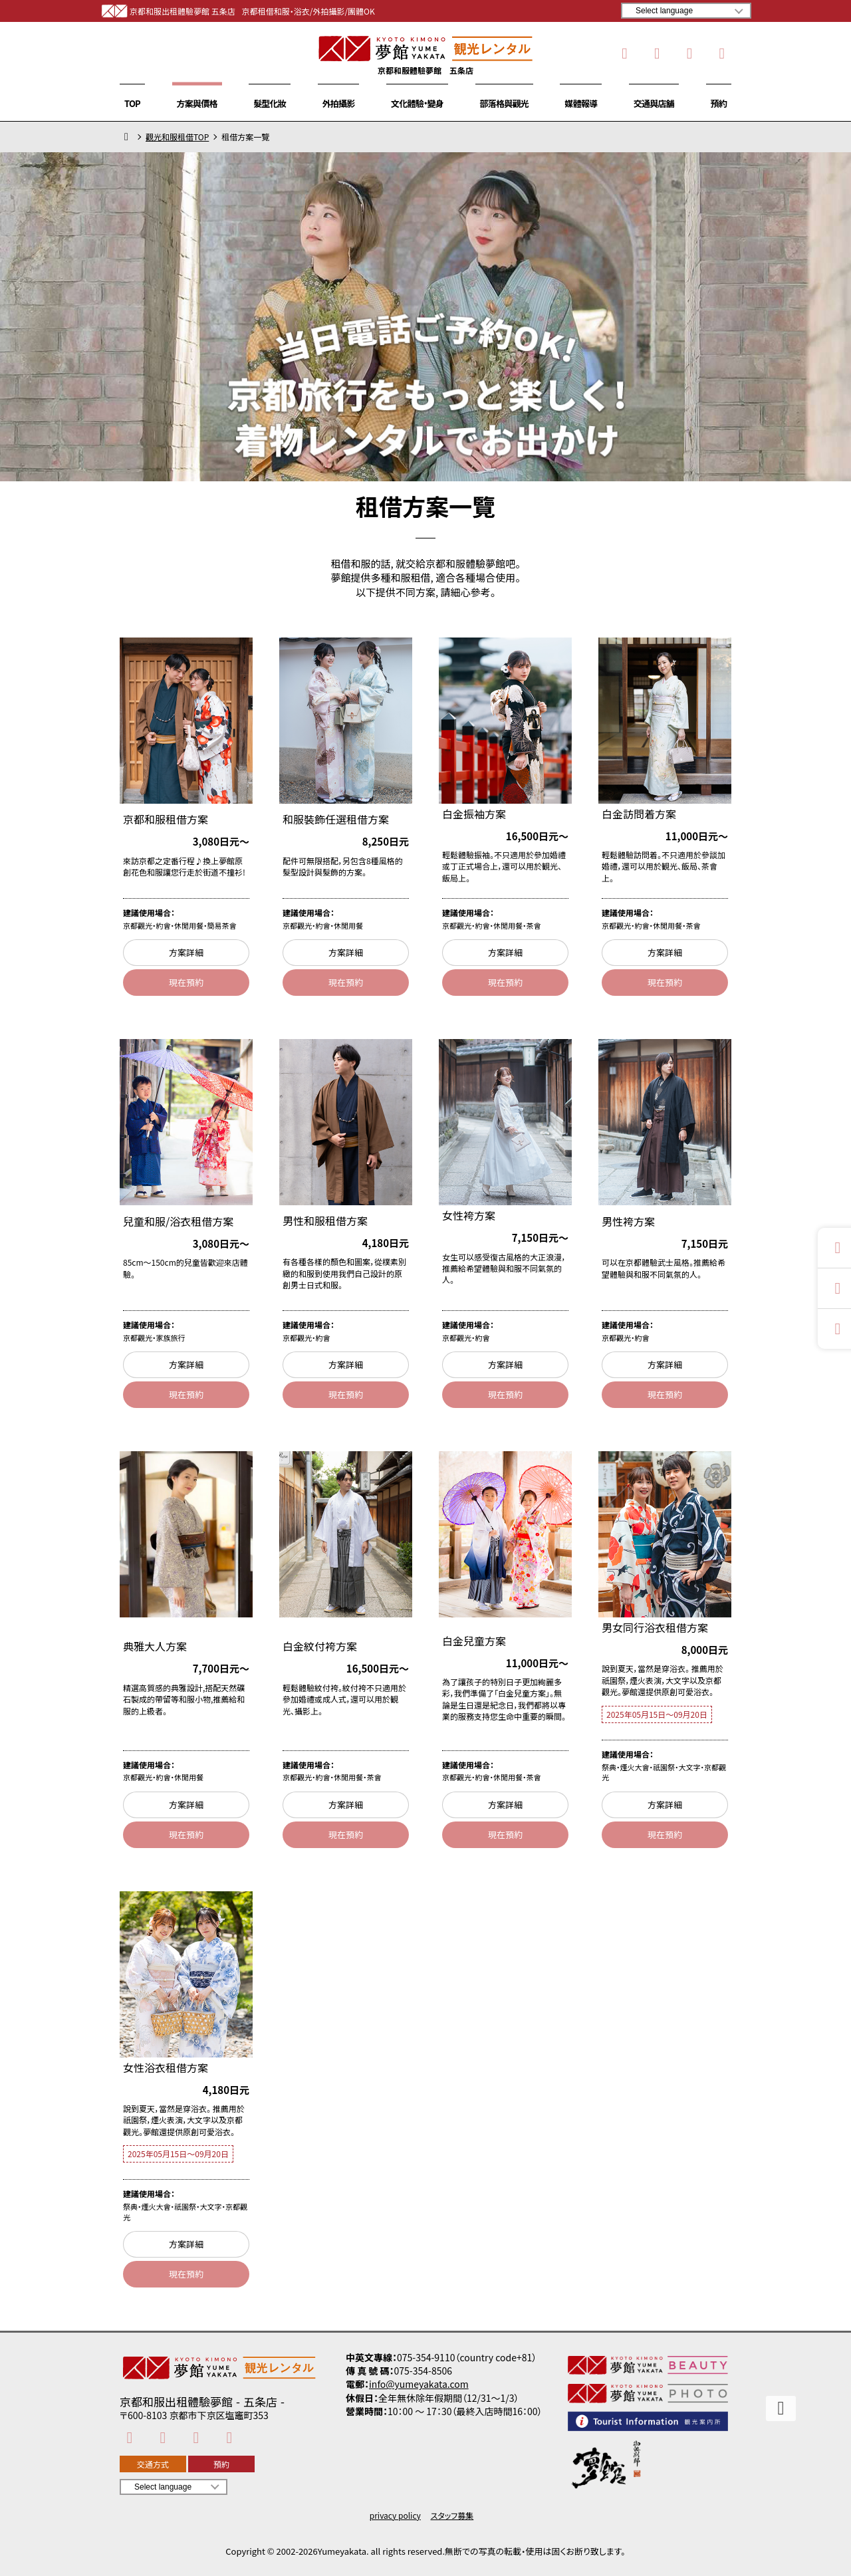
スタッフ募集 (452, 2515)
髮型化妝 (269, 103)
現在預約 (186, 982)
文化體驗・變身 (417, 103)
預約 (719, 103)
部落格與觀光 (504, 103)
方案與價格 (197, 103)
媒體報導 (580, 103)
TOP (132, 103)
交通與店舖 (654, 103)
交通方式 (153, 2464)
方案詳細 (186, 952)
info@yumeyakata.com (419, 2384)
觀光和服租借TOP (177, 137)
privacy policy (395, 2515)
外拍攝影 (338, 103)
